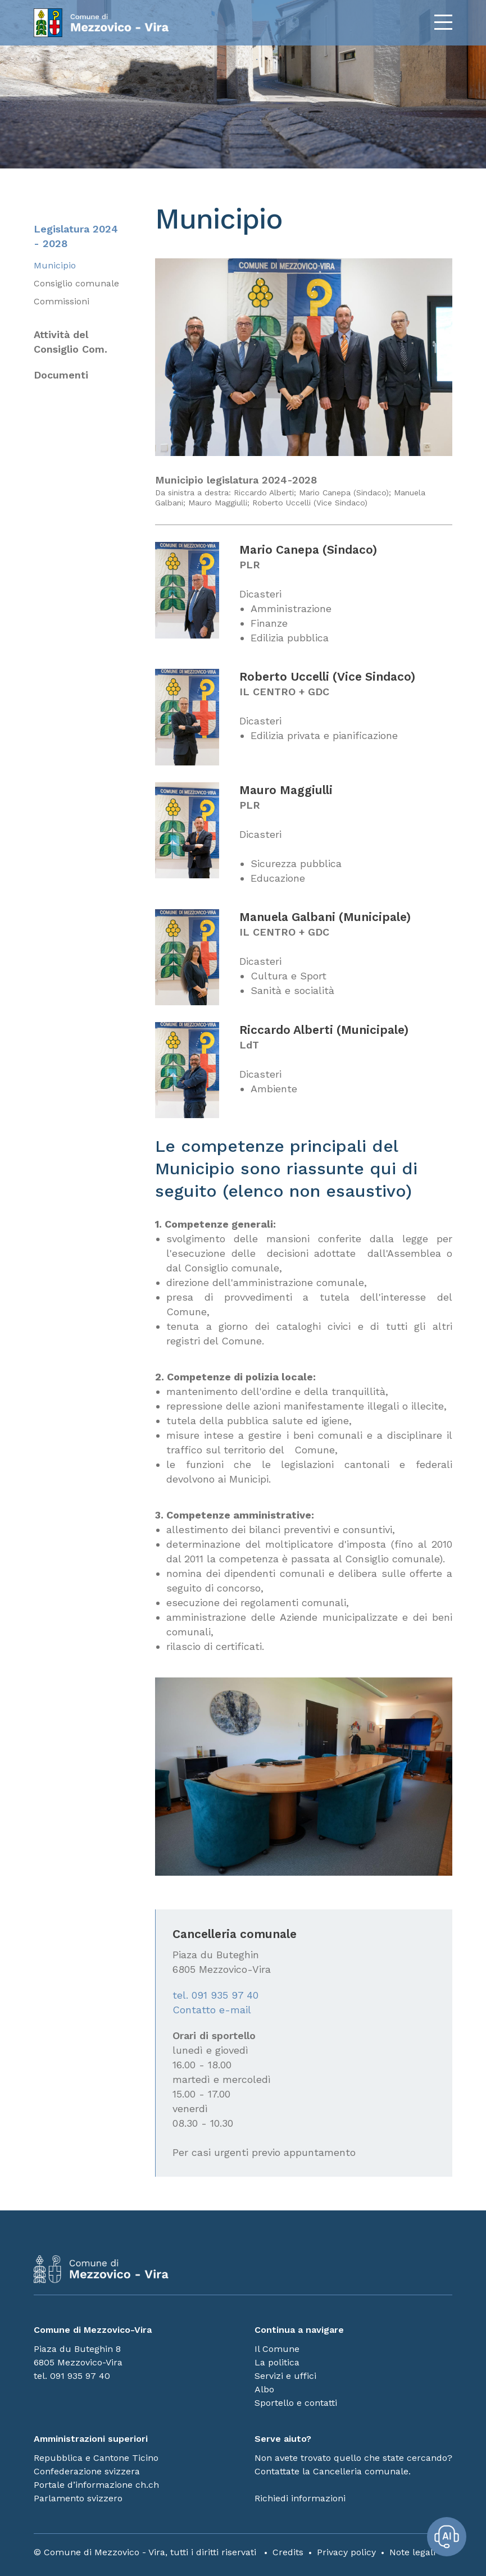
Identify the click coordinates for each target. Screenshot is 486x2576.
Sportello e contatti (296, 2402)
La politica (277, 2362)
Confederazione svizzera (87, 2471)
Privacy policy (346, 2552)
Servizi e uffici (285, 2375)
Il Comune (277, 2349)
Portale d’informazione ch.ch (96, 2484)
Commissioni (61, 301)
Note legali (412, 2552)
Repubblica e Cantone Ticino (96, 2457)
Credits (287, 2552)
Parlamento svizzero (78, 2498)
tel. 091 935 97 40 (215, 1995)
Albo (264, 2389)
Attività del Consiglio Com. (70, 342)
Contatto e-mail (211, 2010)
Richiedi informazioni (300, 2498)
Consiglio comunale (76, 283)
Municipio (55, 265)
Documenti (61, 375)
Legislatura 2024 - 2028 (76, 236)
